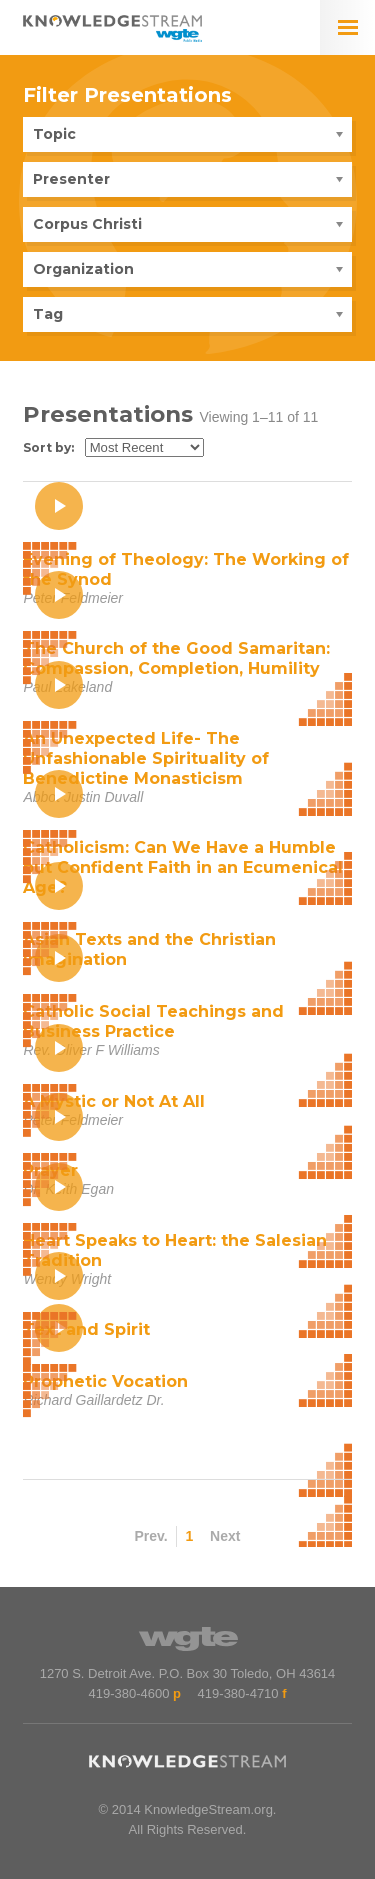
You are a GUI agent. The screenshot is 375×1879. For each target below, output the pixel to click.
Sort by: (48, 447)
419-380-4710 (238, 1693)
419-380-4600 (128, 1693)
